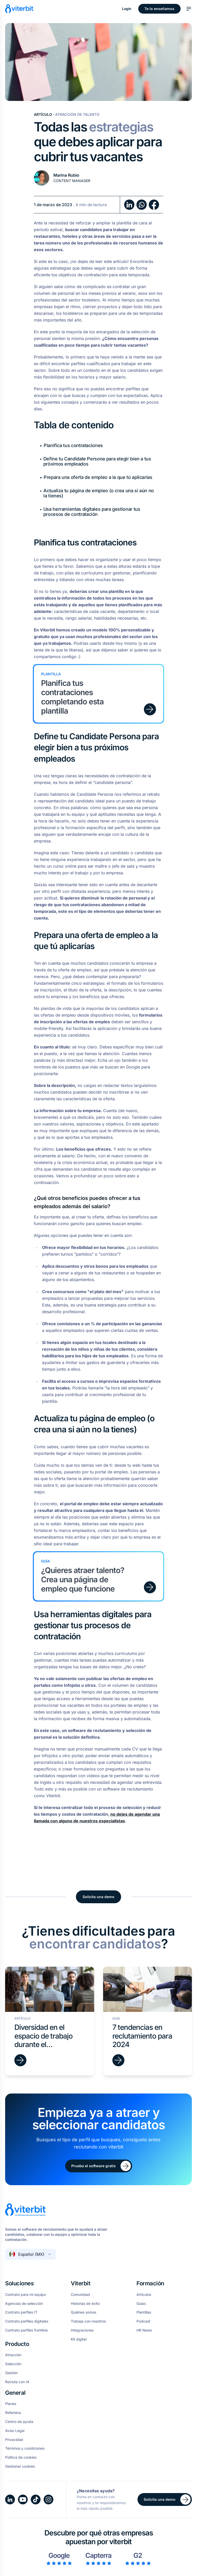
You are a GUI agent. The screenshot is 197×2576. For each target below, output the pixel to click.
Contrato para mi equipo (25, 2295)
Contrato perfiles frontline (26, 2330)
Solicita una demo (98, 1897)
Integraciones (82, 2330)
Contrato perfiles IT (21, 2312)
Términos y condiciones (24, 2448)
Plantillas (143, 2312)
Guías (141, 2304)
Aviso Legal (14, 2431)
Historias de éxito (85, 2304)
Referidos (13, 2413)
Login (127, 8)
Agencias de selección (24, 2304)
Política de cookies (20, 2457)
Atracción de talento (77, 114)
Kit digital (78, 2339)
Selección (13, 2364)
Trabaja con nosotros (88, 2321)
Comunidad (80, 2295)
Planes (10, 2404)
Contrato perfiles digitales (26, 2321)
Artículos (143, 2295)
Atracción (13, 2355)
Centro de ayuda (19, 2422)
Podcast (143, 2321)
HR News (144, 2330)
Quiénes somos (83, 2312)
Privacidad (14, 2440)
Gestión (11, 2373)
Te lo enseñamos (159, 8)
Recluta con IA (17, 2382)
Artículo (43, 114)
